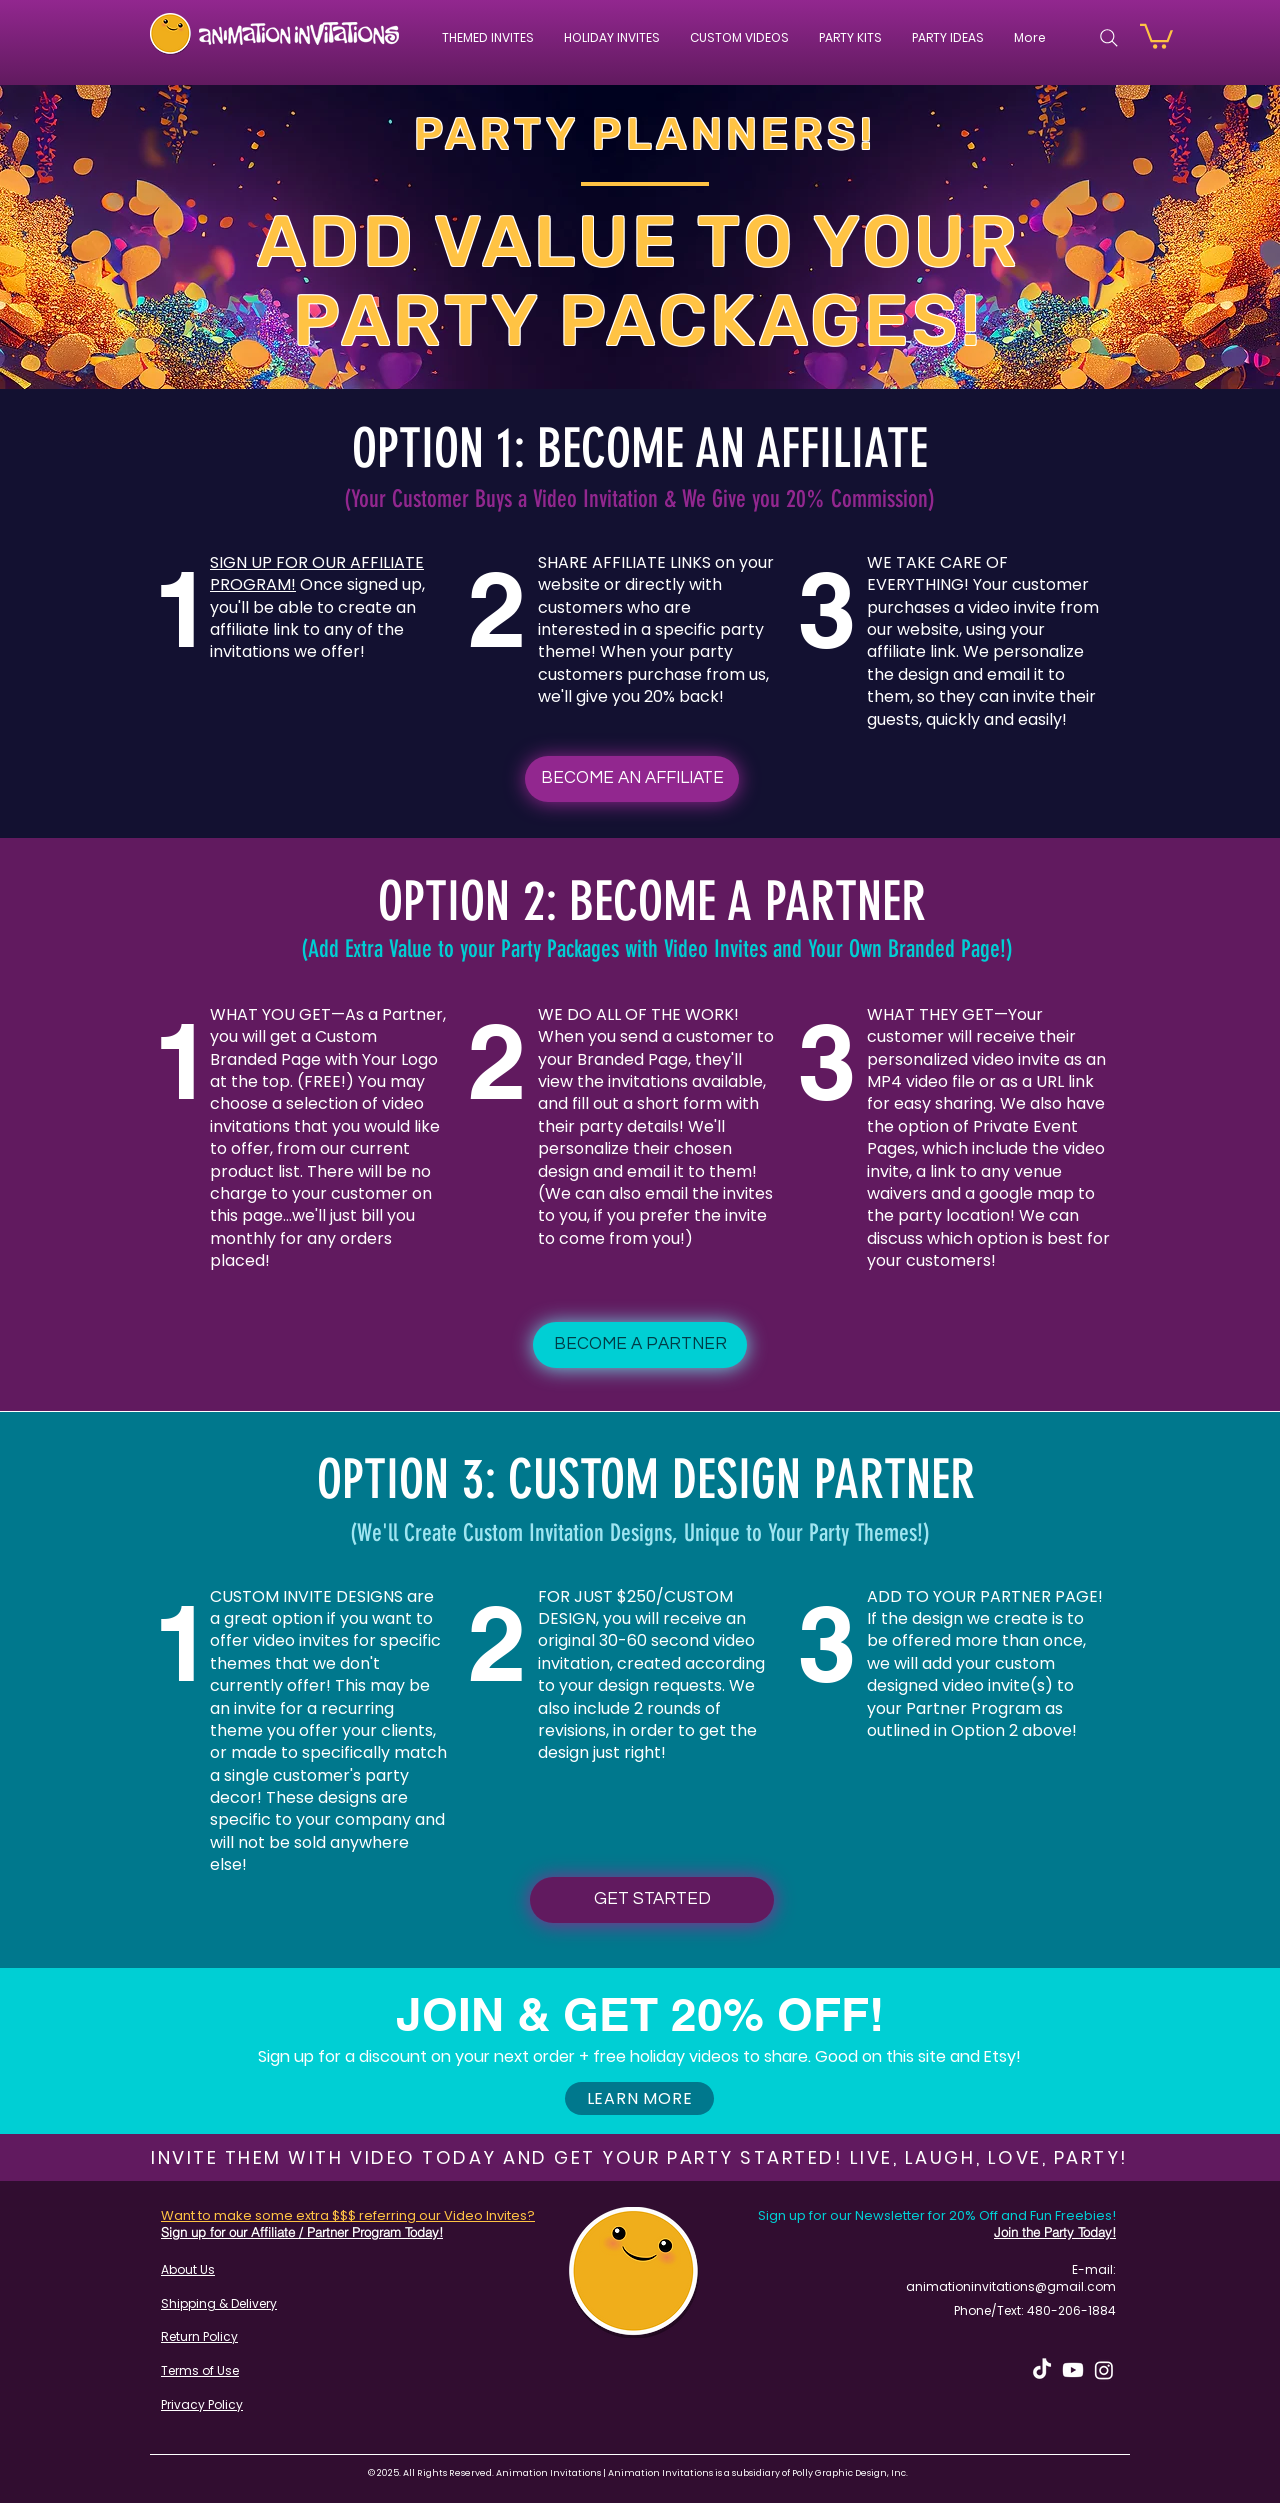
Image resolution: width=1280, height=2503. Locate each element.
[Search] (1109, 38)
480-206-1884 (1071, 2310)
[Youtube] (1073, 2370)
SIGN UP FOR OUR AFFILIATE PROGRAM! (317, 573)
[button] (739, 37)
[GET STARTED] (652, 1900)
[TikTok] (1042, 2370)
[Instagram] (1104, 2370)
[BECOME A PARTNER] (640, 1345)
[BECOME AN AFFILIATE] (632, 779)
